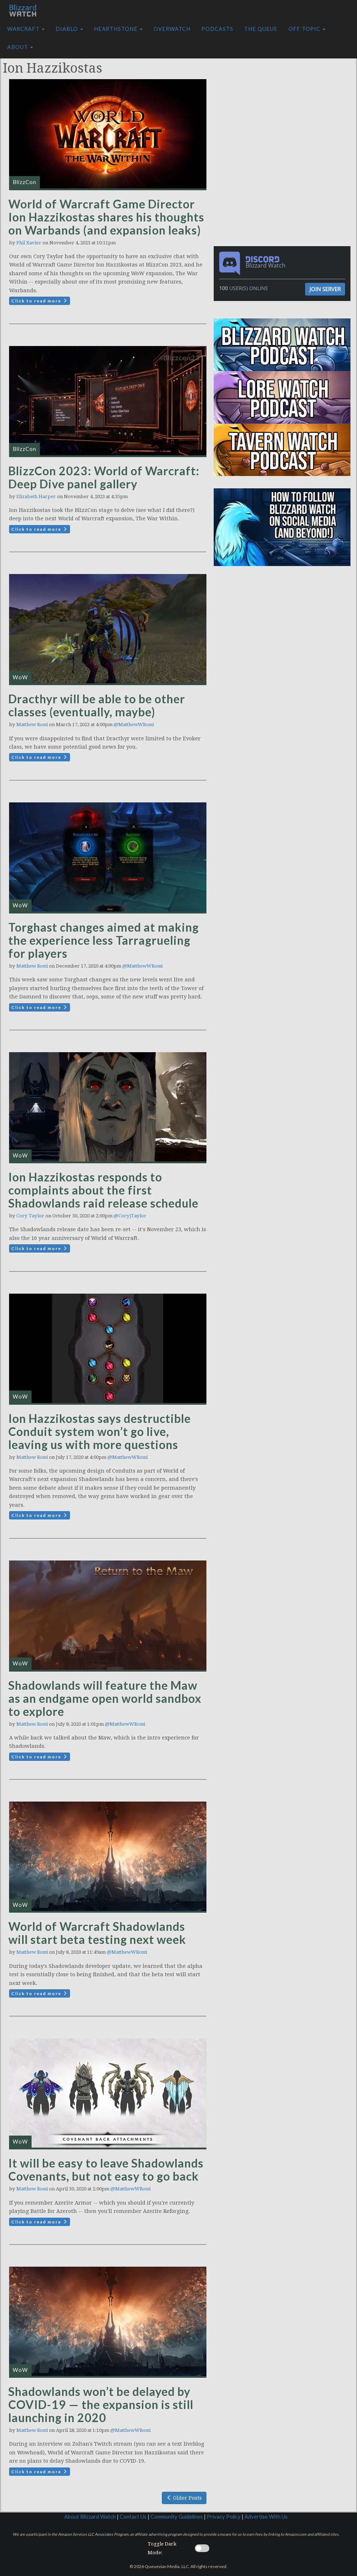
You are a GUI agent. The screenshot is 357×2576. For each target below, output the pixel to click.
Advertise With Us (266, 2517)
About (20, 47)
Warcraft (26, 29)
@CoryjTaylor (130, 1215)
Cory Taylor (30, 1215)
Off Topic (306, 29)
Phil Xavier (28, 242)
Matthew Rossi (32, 724)
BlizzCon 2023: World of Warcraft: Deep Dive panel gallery (104, 477)
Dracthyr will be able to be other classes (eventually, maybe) (96, 705)
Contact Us (133, 2517)
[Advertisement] (283, 99)
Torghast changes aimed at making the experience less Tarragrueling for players (103, 940)
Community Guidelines (177, 2517)
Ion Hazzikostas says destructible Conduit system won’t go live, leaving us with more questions (99, 1431)
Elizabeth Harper (36, 496)
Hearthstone (118, 29)
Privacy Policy (224, 2517)
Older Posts (184, 2498)
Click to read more (39, 301)
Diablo (69, 29)
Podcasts (217, 29)
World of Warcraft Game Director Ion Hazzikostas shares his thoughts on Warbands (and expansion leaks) (106, 217)
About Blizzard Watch (90, 2517)
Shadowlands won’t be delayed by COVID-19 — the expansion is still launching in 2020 (100, 2404)
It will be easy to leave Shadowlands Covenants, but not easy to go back (106, 2169)
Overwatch (171, 29)
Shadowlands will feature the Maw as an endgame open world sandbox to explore (104, 1698)
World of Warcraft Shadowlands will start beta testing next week (97, 1932)
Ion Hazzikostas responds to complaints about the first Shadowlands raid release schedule (103, 1190)
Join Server (325, 289)
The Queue (261, 29)
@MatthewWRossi (134, 724)
